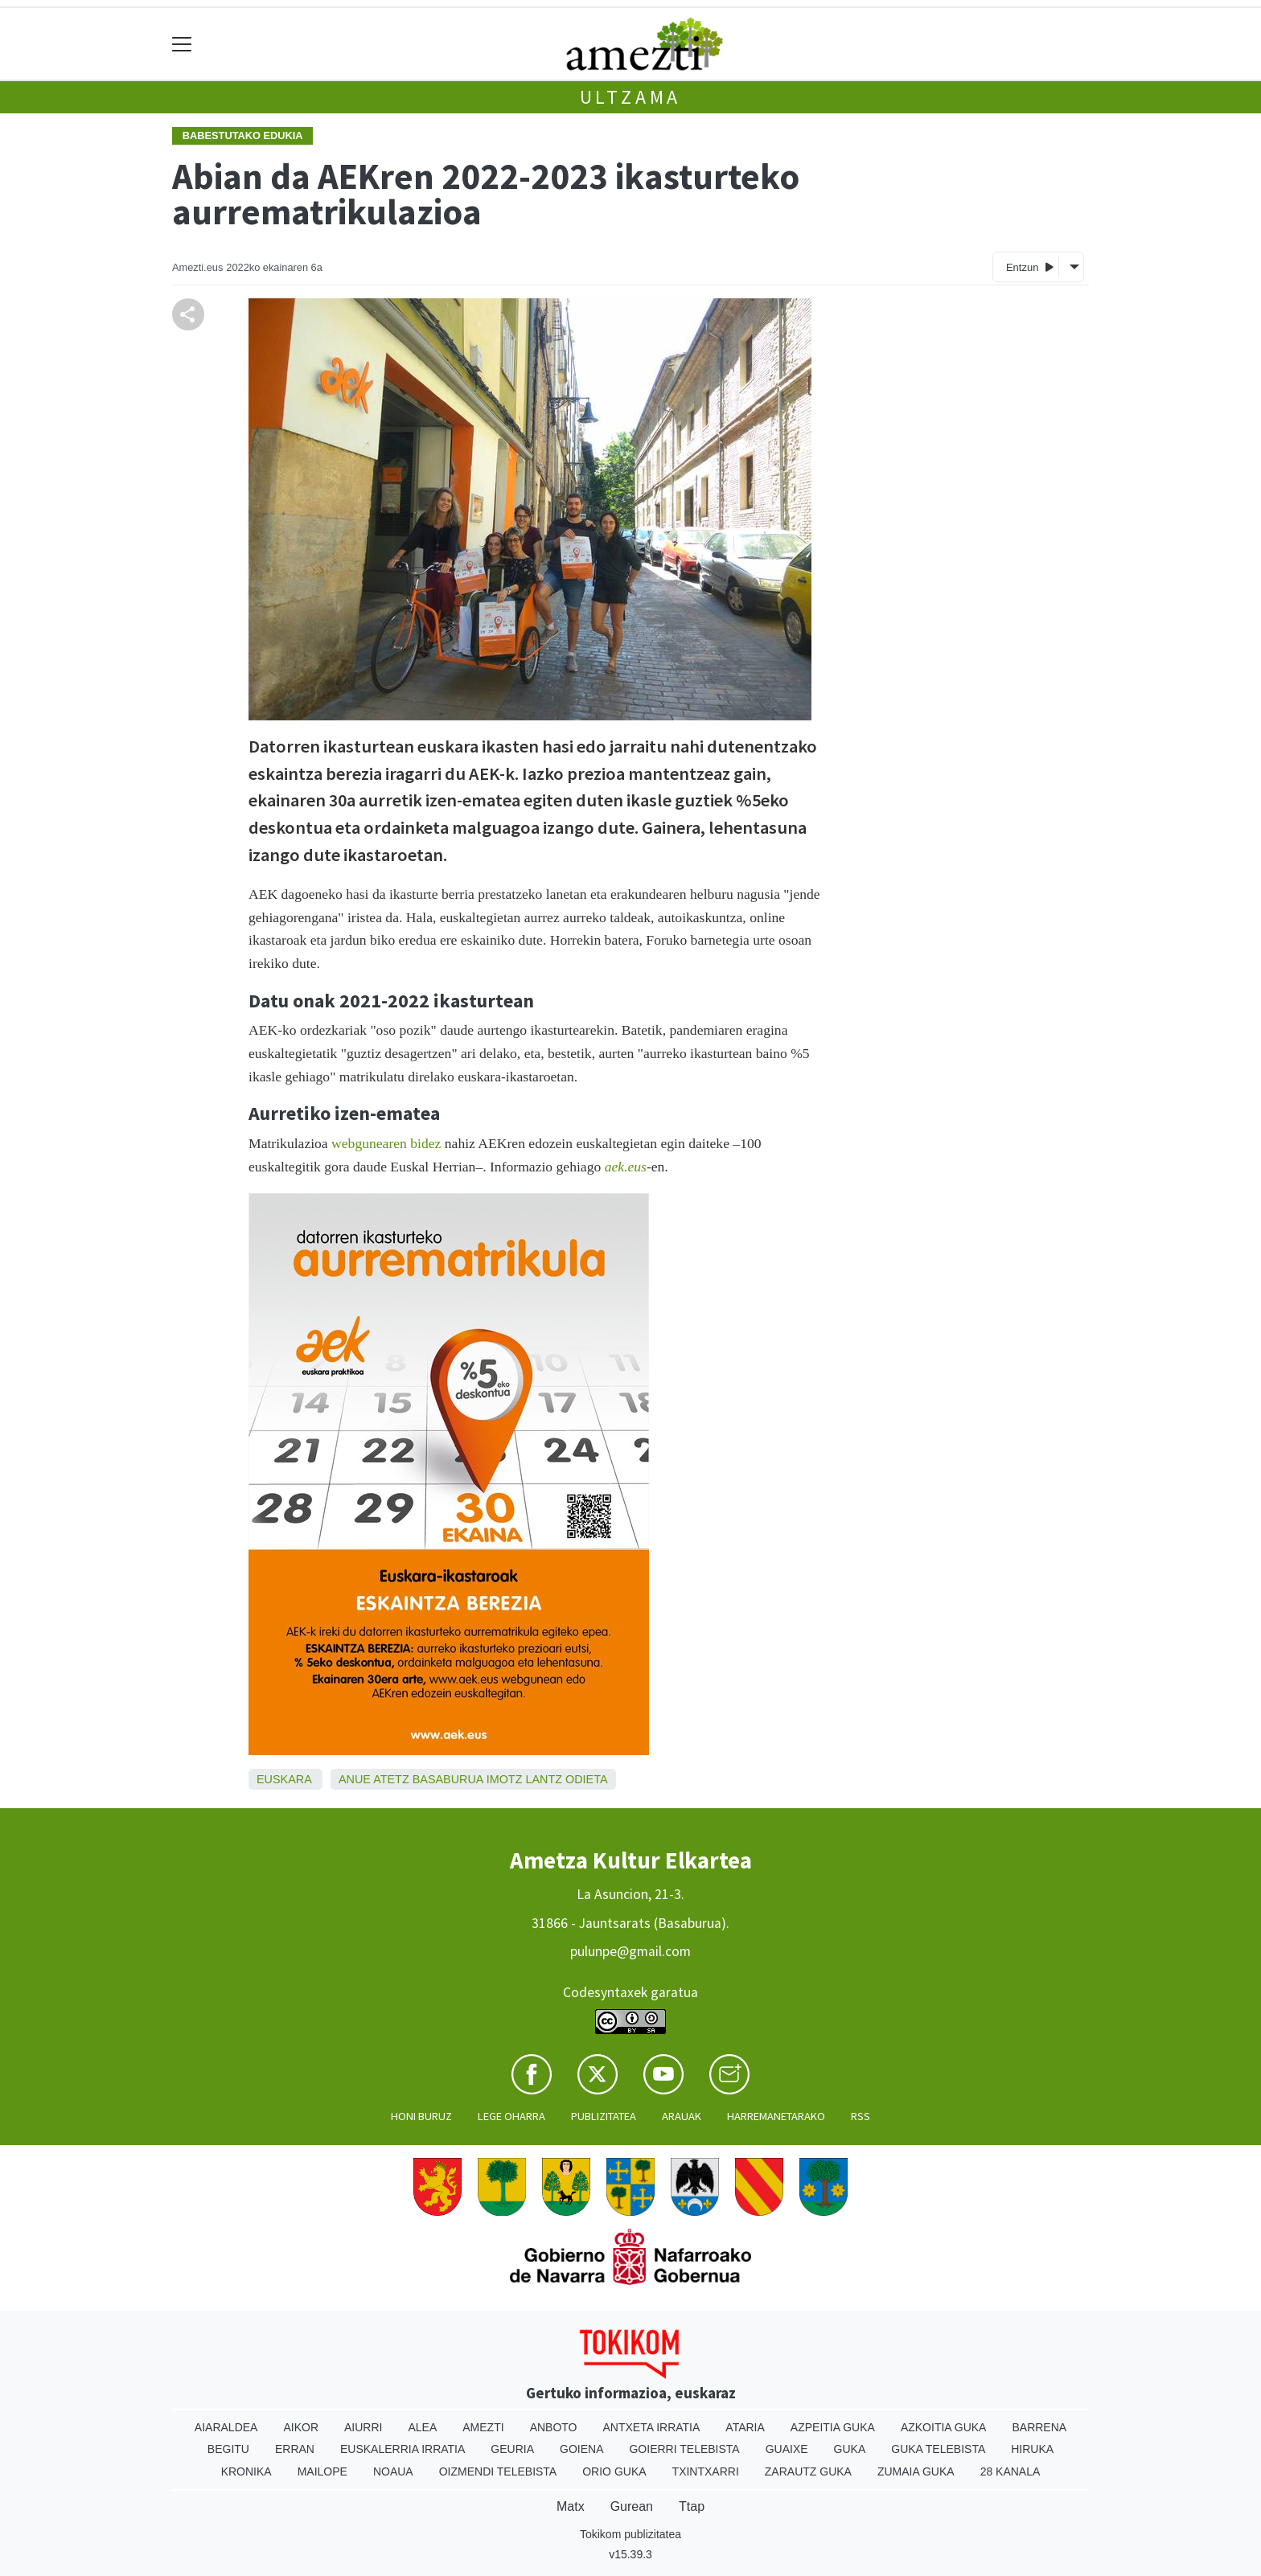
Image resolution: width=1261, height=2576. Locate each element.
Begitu (228, 2449)
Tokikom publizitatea (630, 2534)
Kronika (246, 2471)
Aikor (300, 2427)
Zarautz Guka (808, 2471)
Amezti (482, 2427)
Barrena (1039, 2427)
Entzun (1030, 266)
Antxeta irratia (651, 2427)
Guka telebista (938, 2449)
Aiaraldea (226, 2427)
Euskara (284, 1779)
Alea (422, 2427)
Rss (860, 2116)
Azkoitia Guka (944, 2427)
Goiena (581, 2449)
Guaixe (787, 2449)
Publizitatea (603, 2116)
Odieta (586, 1779)
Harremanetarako (776, 2116)
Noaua (393, 2471)
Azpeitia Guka (833, 2427)
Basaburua (448, 1779)
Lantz (543, 1779)
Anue (355, 1779)
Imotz (505, 1779)
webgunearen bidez (386, 1143)
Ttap (691, 2506)
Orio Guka (614, 2471)
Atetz (391, 1779)
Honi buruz (421, 2116)
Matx (571, 2506)
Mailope (322, 2471)
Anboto (553, 2427)
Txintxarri (705, 2471)
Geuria (512, 2449)
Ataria (745, 2427)
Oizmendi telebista (498, 2471)
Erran (294, 2449)
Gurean (631, 2506)
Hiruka (1032, 2449)
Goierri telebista (684, 2449)
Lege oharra (511, 2116)
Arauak (681, 2116)
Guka (850, 2449)
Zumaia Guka (916, 2471)
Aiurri (363, 2427)
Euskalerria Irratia (402, 2449)
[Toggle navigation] (182, 44)
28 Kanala (1010, 2471)
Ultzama (631, 96)
